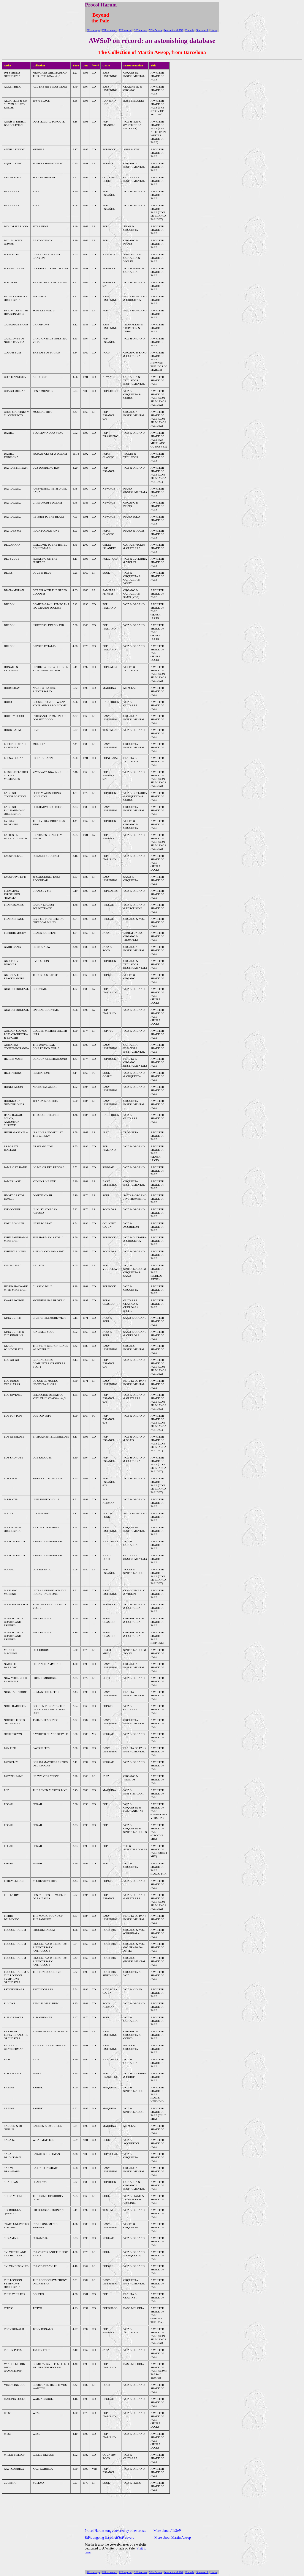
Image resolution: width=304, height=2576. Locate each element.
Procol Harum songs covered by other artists (115, 2530)
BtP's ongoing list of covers (109, 2537)
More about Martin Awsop (172, 2537)
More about (167, 2530)
